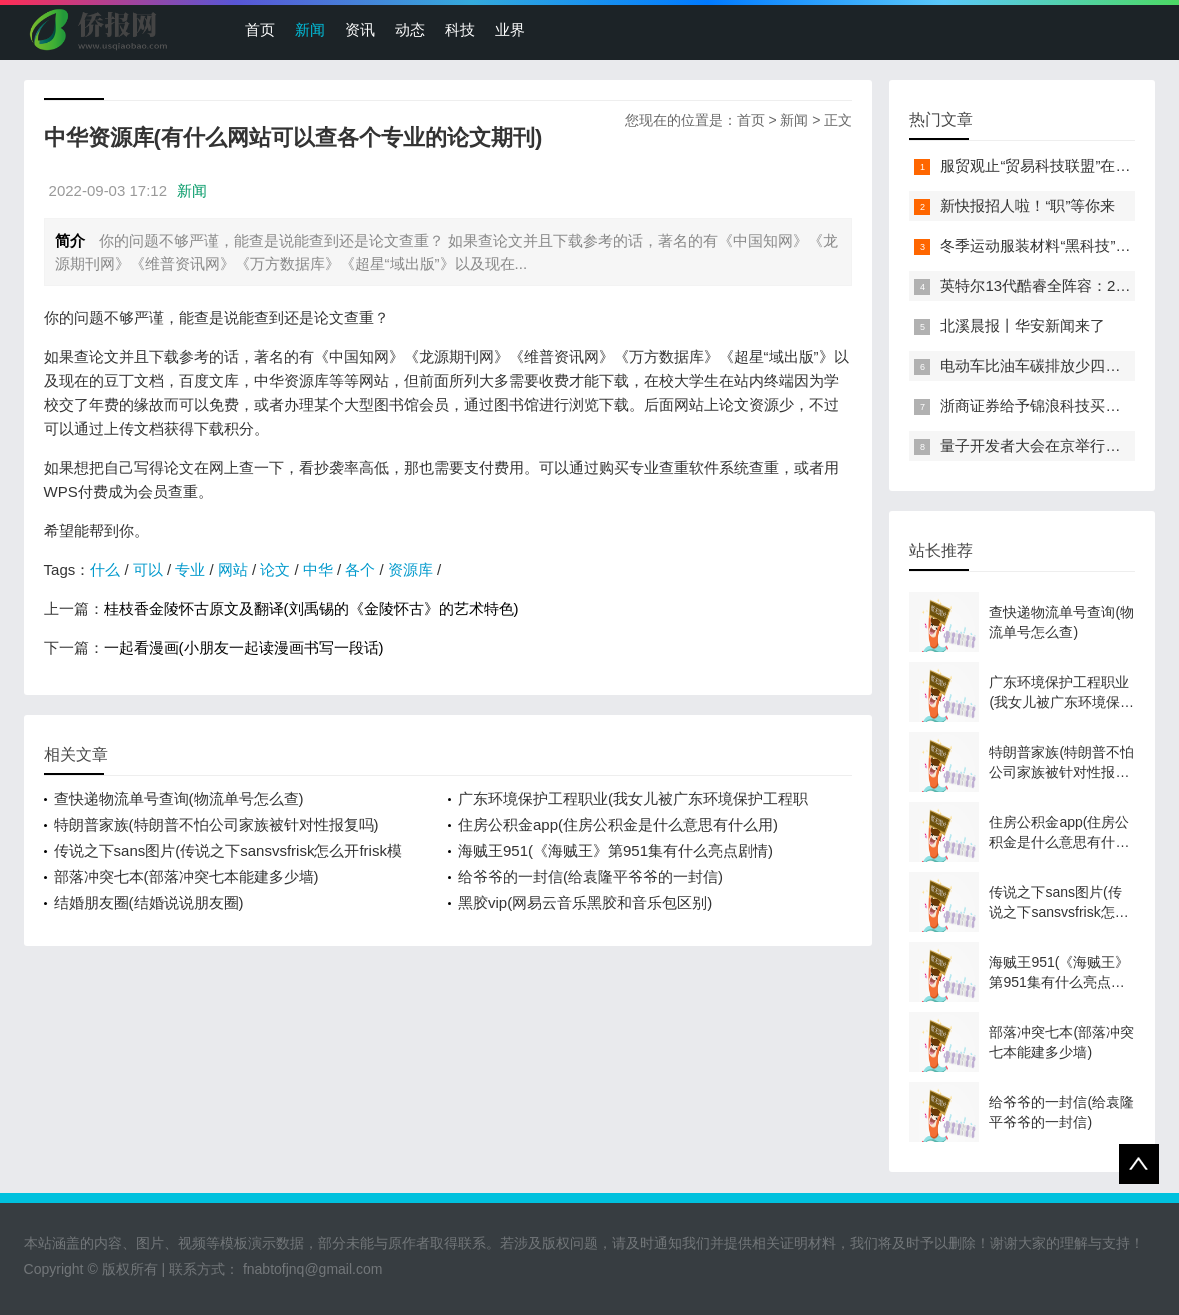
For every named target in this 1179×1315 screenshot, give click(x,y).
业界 (510, 29)
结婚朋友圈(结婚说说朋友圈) (149, 902)
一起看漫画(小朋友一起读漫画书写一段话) (244, 647)
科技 (460, 29)
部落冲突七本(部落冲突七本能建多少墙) (186, 876)
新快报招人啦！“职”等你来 (1027, 205)
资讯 (360, 29)
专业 (190, 569)
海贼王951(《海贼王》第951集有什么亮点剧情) (615, 850)
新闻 (310, 29)
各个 (360, 569)
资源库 (410, 569)
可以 (148, 569)
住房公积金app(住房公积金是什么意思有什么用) (618, 824)
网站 (233, 569)
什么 (105, 569)
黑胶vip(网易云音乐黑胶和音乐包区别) (585, 902)
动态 (410, 29)
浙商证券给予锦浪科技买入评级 (1045, 405)
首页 (260, 29)
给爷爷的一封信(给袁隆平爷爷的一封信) (590, 876)
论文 (275, 569)
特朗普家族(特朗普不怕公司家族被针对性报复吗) (216, 824)
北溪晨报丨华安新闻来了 (1022, 325)
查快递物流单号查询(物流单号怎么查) (179, 798)
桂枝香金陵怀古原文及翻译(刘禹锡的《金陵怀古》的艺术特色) (311, 608)
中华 (318, 569)
